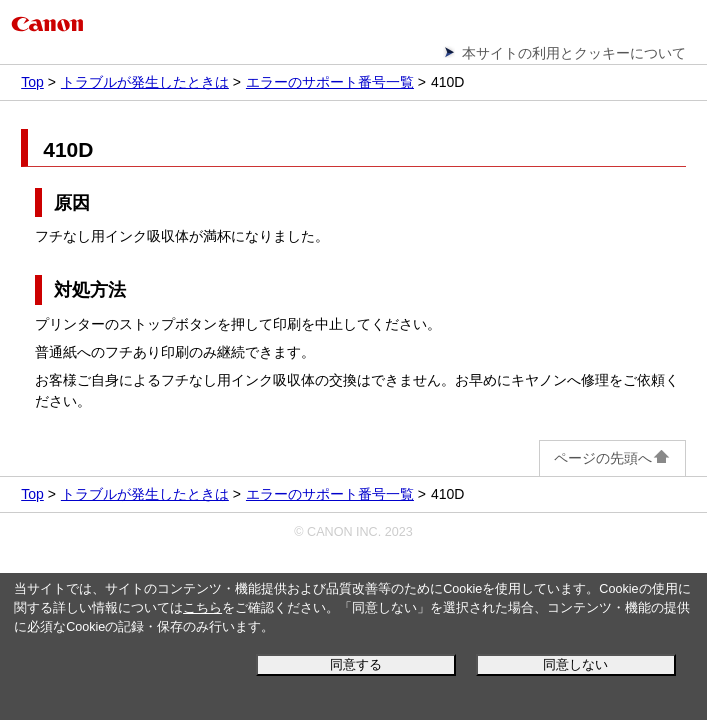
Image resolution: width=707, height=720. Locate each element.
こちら (202, 608)
